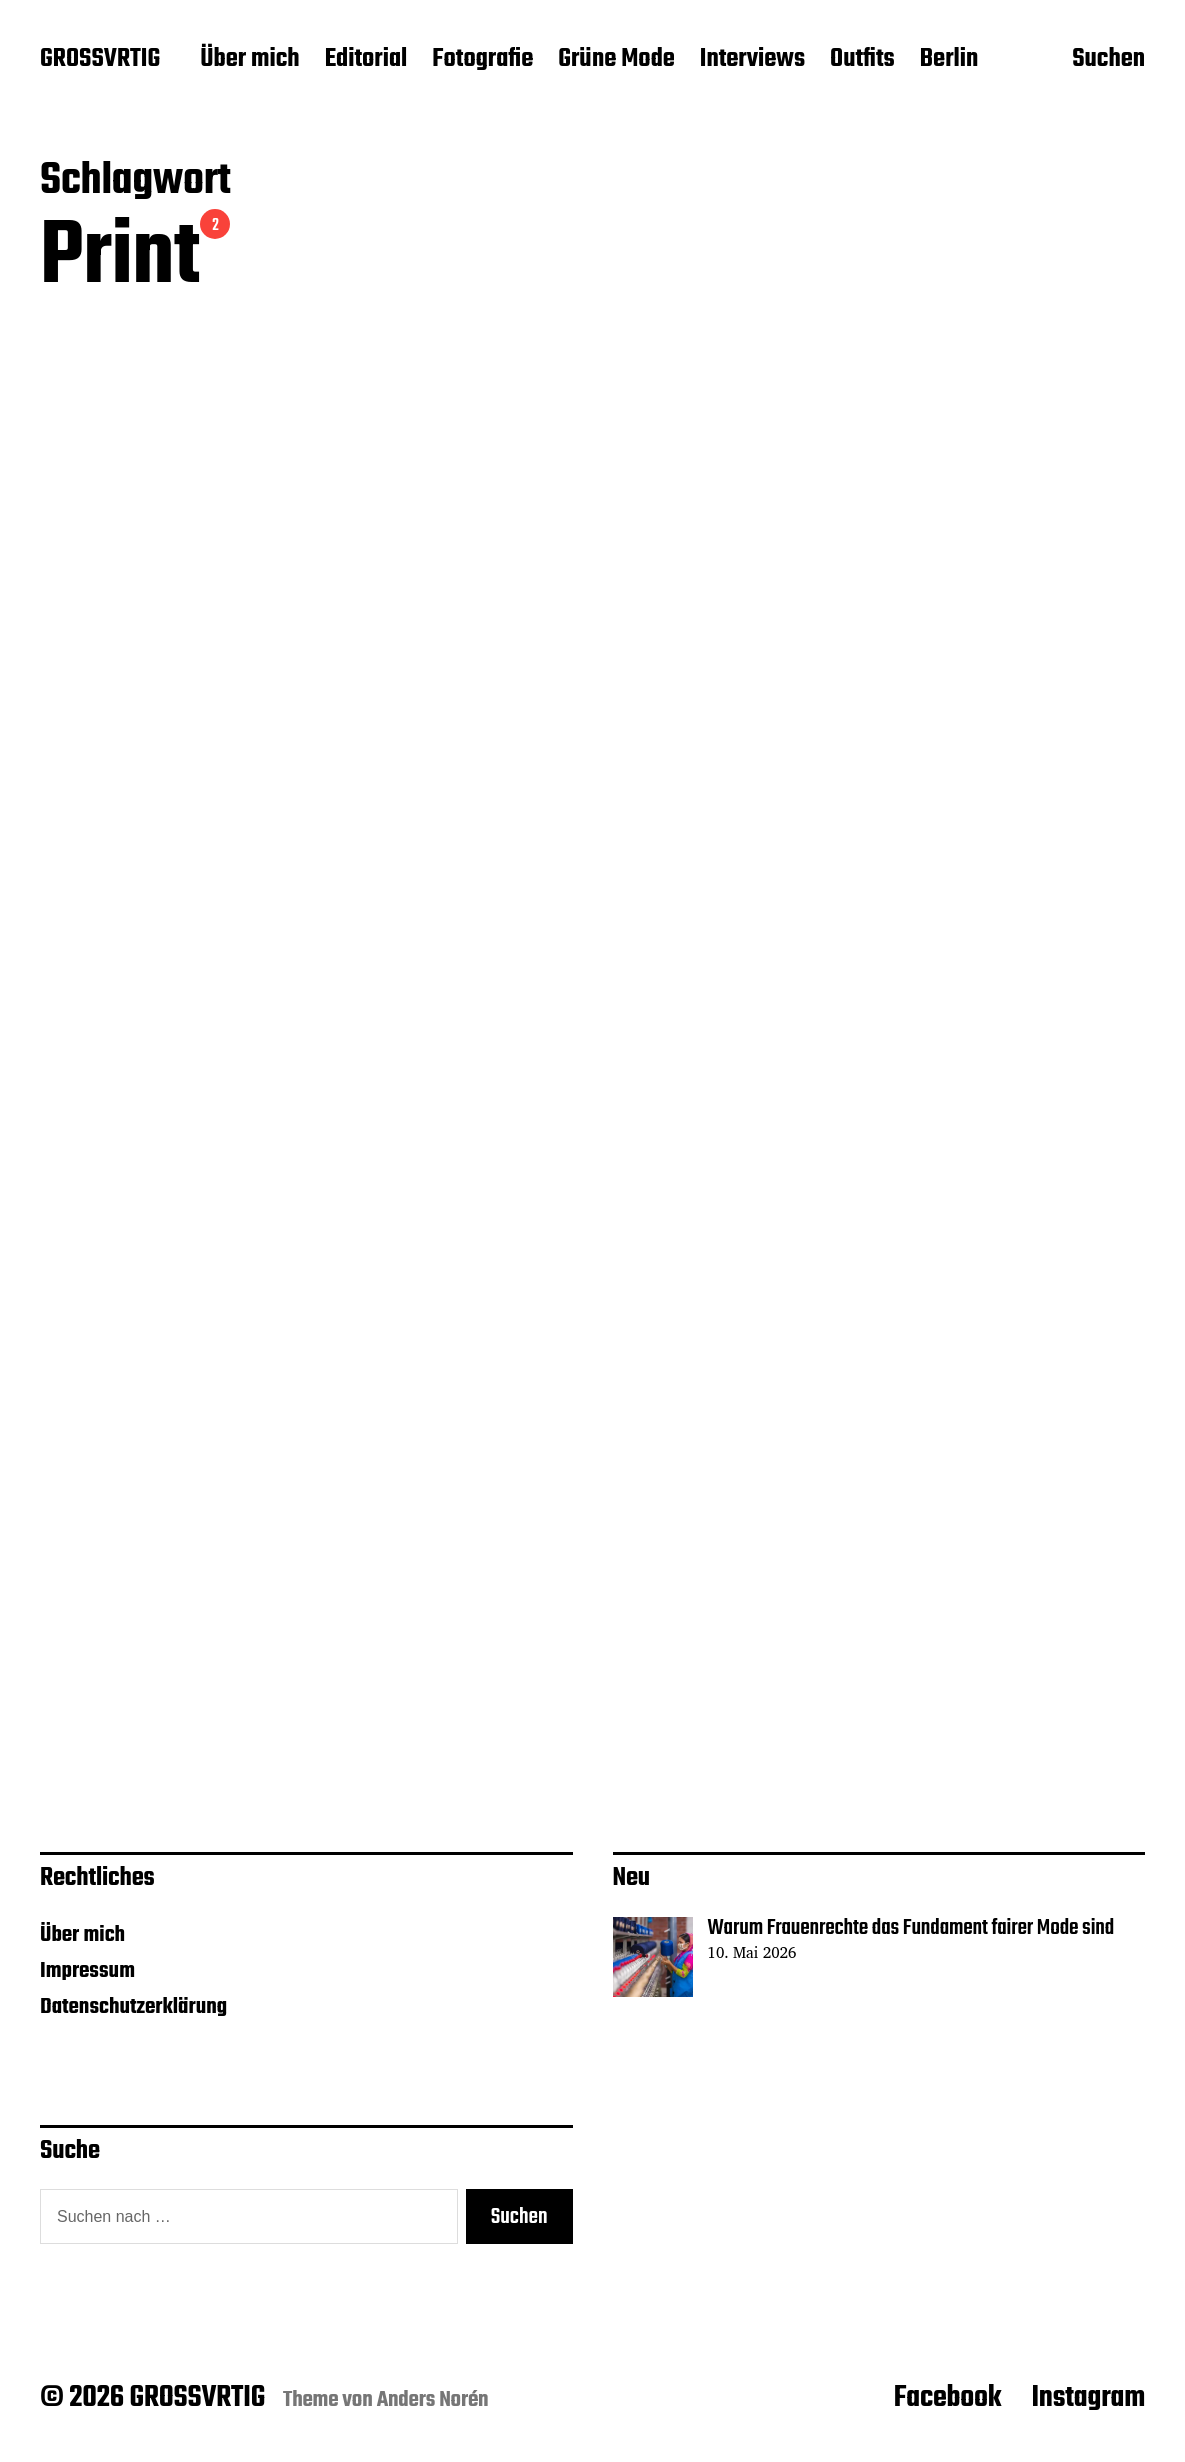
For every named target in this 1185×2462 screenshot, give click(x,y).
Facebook (948, 2398)
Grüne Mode (616, 60)
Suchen (1108, 61)
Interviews (752, 60)
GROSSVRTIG (100, 60)
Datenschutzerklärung (133, 2007)
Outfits (862, 60)
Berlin (949, 60)
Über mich (249, 60)
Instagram (1088, 2398)
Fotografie (482, 60)
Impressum (87, 1971)
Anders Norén (433, 2400)
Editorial (366, 60)
